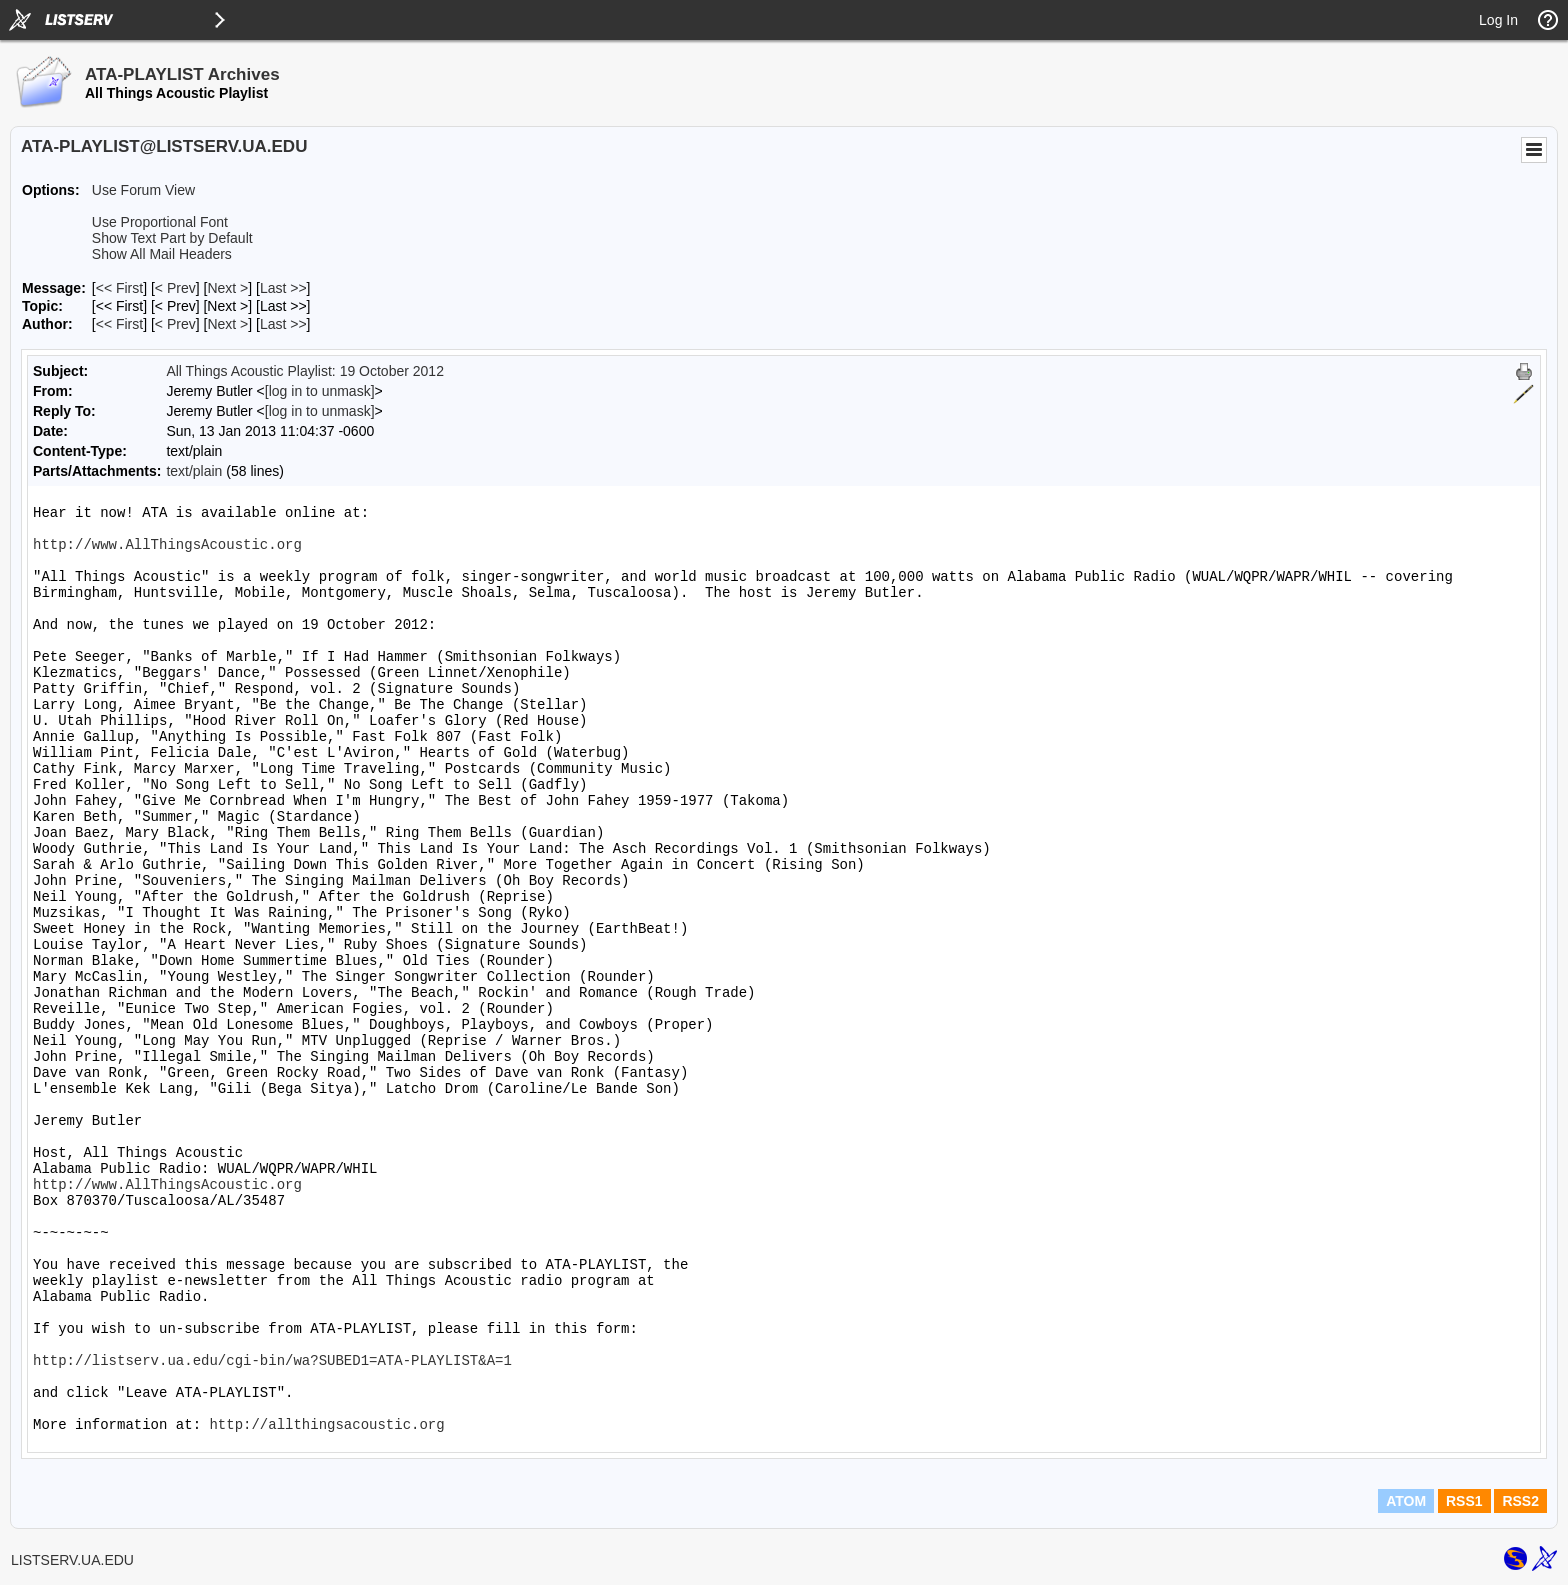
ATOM (1406, 1501)
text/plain (194, 471)
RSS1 (1464, 1501)
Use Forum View (143, 190)
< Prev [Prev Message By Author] (175, 324)
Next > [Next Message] (227, 288)
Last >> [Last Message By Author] (283, 324)
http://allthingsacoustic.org (326, 1425)
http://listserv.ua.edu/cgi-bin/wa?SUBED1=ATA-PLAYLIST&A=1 (272, 1361)
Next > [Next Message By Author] (227, 324)
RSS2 (1520, 1501)
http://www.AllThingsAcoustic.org (167, 545)
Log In (1498, 20)
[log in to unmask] (320, 391)
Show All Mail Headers (162, 254)
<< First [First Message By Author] (119, 324)
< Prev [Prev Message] (175, 288)
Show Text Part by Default (172, 238)
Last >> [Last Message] (283, 288)
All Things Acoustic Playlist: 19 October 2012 (305, 371)
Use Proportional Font (160, 222)
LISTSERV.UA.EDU (72, 1560)
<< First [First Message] (119, 288)
